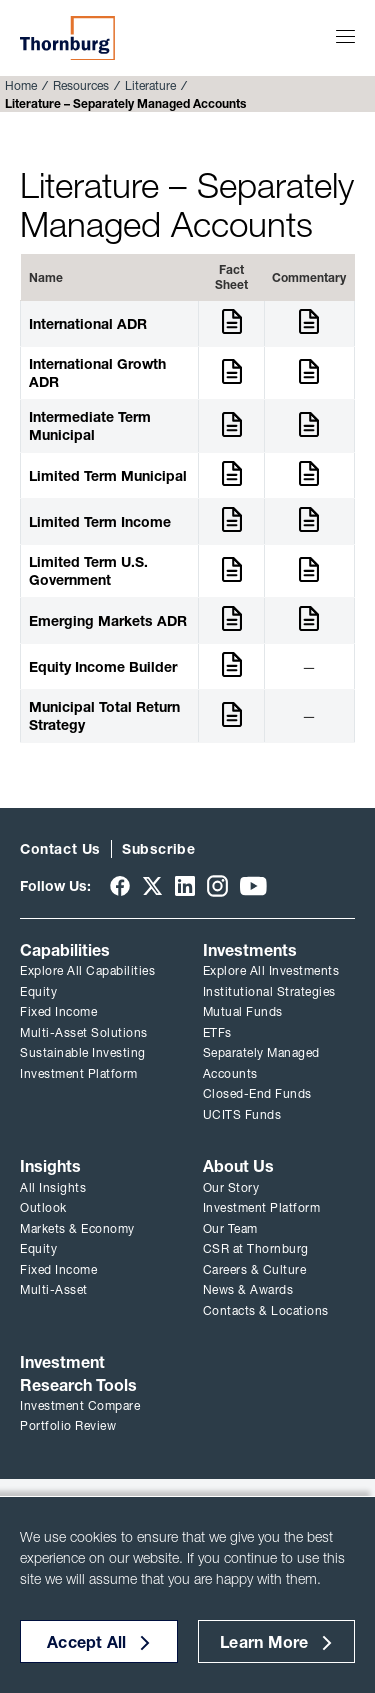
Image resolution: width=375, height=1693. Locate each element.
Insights (50, 1166)
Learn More (264, 1642)
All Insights (53, 1187)
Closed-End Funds (257, 1093)
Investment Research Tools (78, 1373)
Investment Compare (80, 1405)
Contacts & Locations (266, 1310)
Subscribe (158, 849)
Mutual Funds (243, 1011)
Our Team (230, 1228)
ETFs (217, 1032)
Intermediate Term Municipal (90, 426)
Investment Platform (79, 1073)
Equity (38, 991)
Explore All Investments (271, 970)
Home (21, 85)
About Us (238, 1166)
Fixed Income (58, 1011)
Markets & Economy (77, 1228)
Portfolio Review (68, 1425)
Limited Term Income (100, 522)
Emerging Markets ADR (108, 621)
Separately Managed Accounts (261, 1063)
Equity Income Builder (103, 667)
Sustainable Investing (83, 1052)
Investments (250, 950)
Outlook (43, 1207)
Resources (81, 85)
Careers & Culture (255, 1269)
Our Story (231, 1187)
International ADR (88, 324)
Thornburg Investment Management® (67, 38)
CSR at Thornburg (256, 1248)
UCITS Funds (242, 1114)
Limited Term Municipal (108, 476)
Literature (150, 85)
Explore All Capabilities (87, 970)
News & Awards (248, 1289)
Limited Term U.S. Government (88, 571)
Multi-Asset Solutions (84, 1032)
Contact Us (60, 849)
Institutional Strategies (269, 991)
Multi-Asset (54, 1289)
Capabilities (65, 950)
